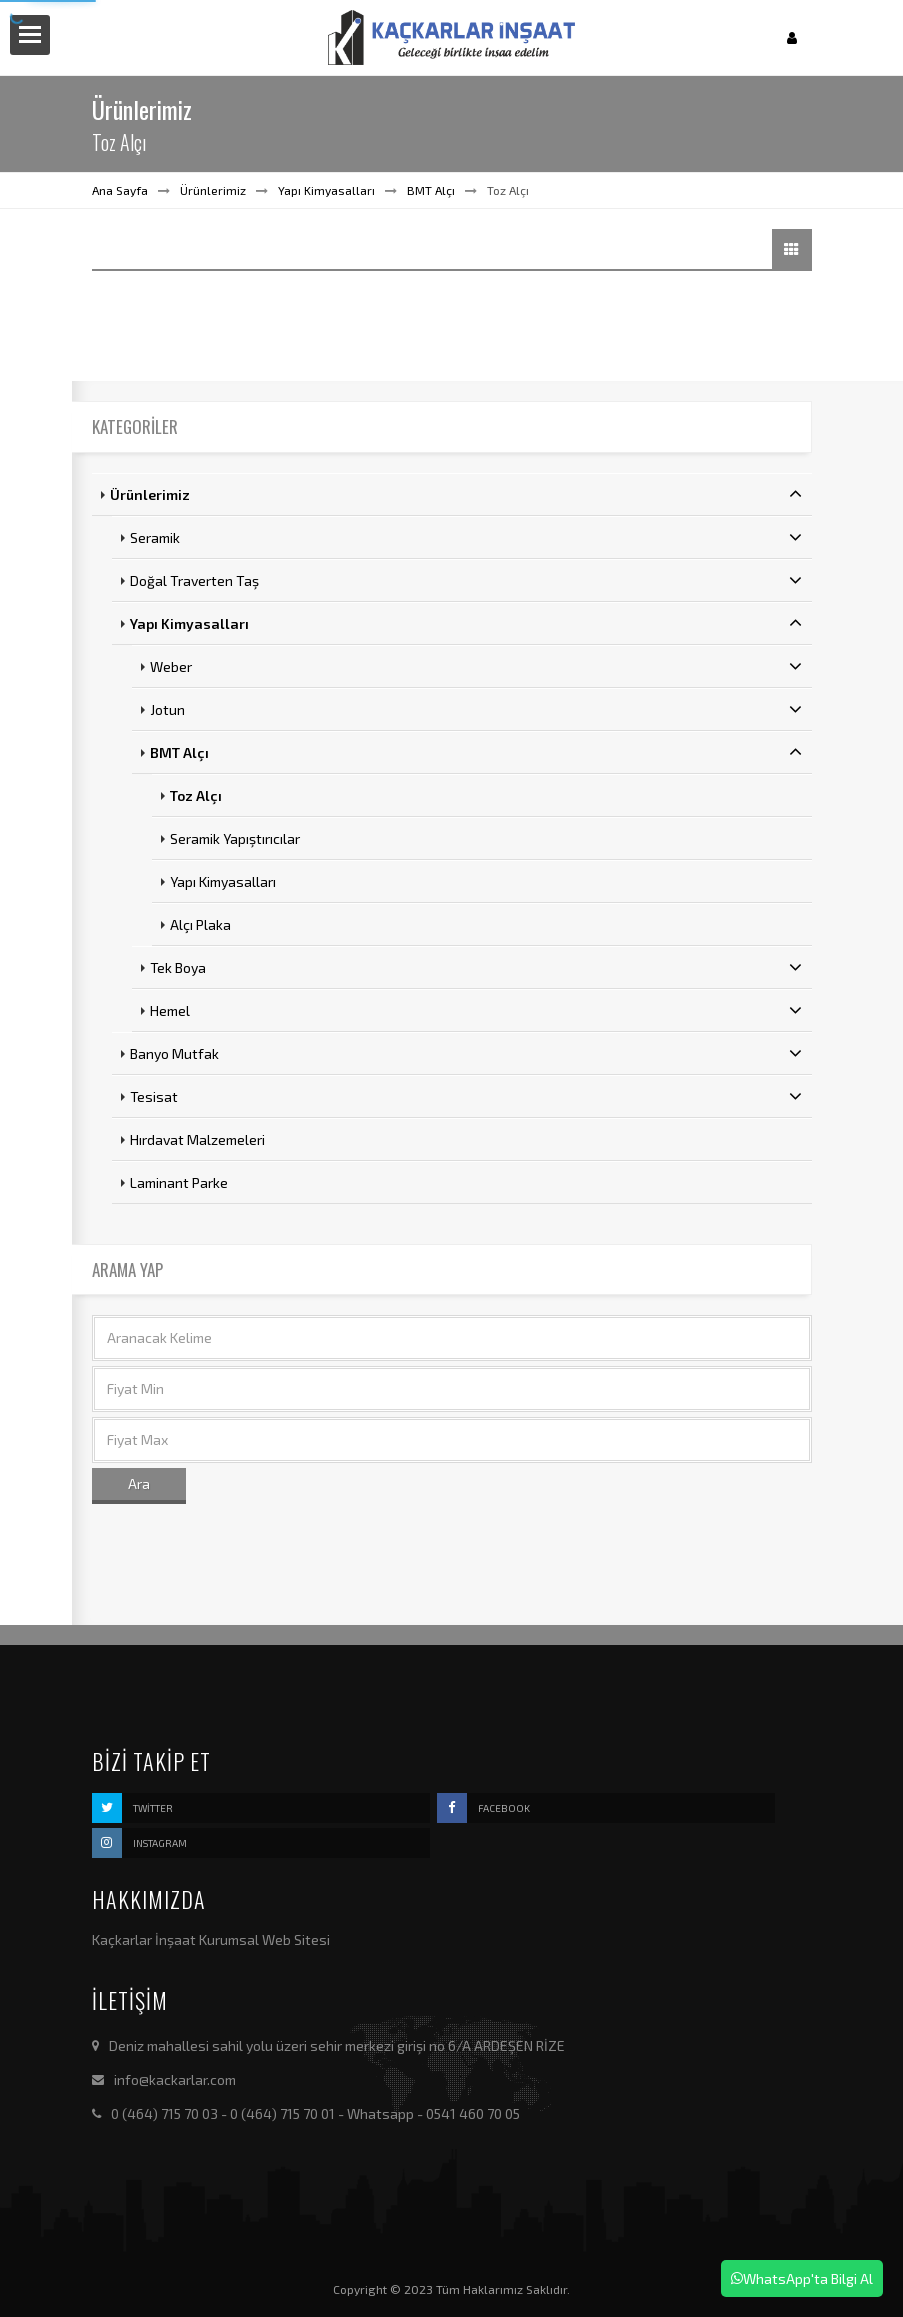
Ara (139, 1483)
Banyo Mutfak (466, 1053)
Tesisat (466, 1096)
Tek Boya (476, 967)
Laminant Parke (179, 1182)
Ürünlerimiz (213, 190)
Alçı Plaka (200, 924)
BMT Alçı (431, 190)
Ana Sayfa (120, 190)
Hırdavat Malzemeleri (197, 1139)
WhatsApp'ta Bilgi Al (802, 2278)
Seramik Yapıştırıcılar (235, 838)
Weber (476, 666)
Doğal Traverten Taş (466, 580)
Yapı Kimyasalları (326, 190)
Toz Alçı (196, 795)
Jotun (476, 709)
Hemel (476, 1010)
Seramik (466, 537)
